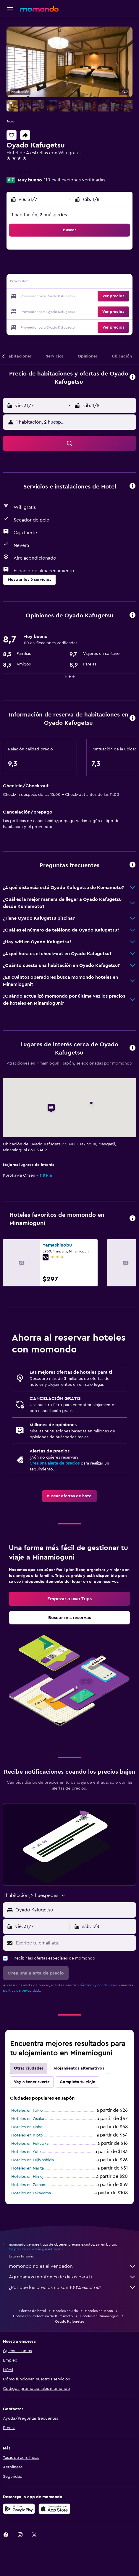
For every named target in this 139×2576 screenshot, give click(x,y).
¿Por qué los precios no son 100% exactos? (72, 2287)
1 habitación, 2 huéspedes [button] (39, 214)
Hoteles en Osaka (27, 2119)
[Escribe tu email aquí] (74, 1943)
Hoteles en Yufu (26, 2152)
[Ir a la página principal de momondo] (39, 9)
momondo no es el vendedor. (72, 2266)
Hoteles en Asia (65, 2311)
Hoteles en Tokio (27, 2110)
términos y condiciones (98, 1985)
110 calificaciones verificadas (74, 180)
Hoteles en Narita (27, 2168)
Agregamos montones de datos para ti (72, 2276)
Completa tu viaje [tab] (77, 2082)
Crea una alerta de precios (55, 1463)
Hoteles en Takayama (31, 2193)
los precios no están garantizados (36, 2249)
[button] (10, 9)
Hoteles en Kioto (27, 2135)
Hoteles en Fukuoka (30, 2144)
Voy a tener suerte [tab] (32, 2082)
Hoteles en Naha (26, 2127)
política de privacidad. (21, 1990)
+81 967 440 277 (24, 171)
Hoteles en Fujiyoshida (32, 2160)
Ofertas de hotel (32, 2311)
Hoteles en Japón (99, 2311)
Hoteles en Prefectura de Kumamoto (43, 2316)
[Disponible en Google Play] (19, 2508)
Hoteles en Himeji (27, 2177)
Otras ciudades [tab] (28, 2068)
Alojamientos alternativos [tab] (79, 2068)
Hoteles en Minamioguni (99, 2316)
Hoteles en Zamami (29, 2185)
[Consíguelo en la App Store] (54, 2508)
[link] (69, 1496)
